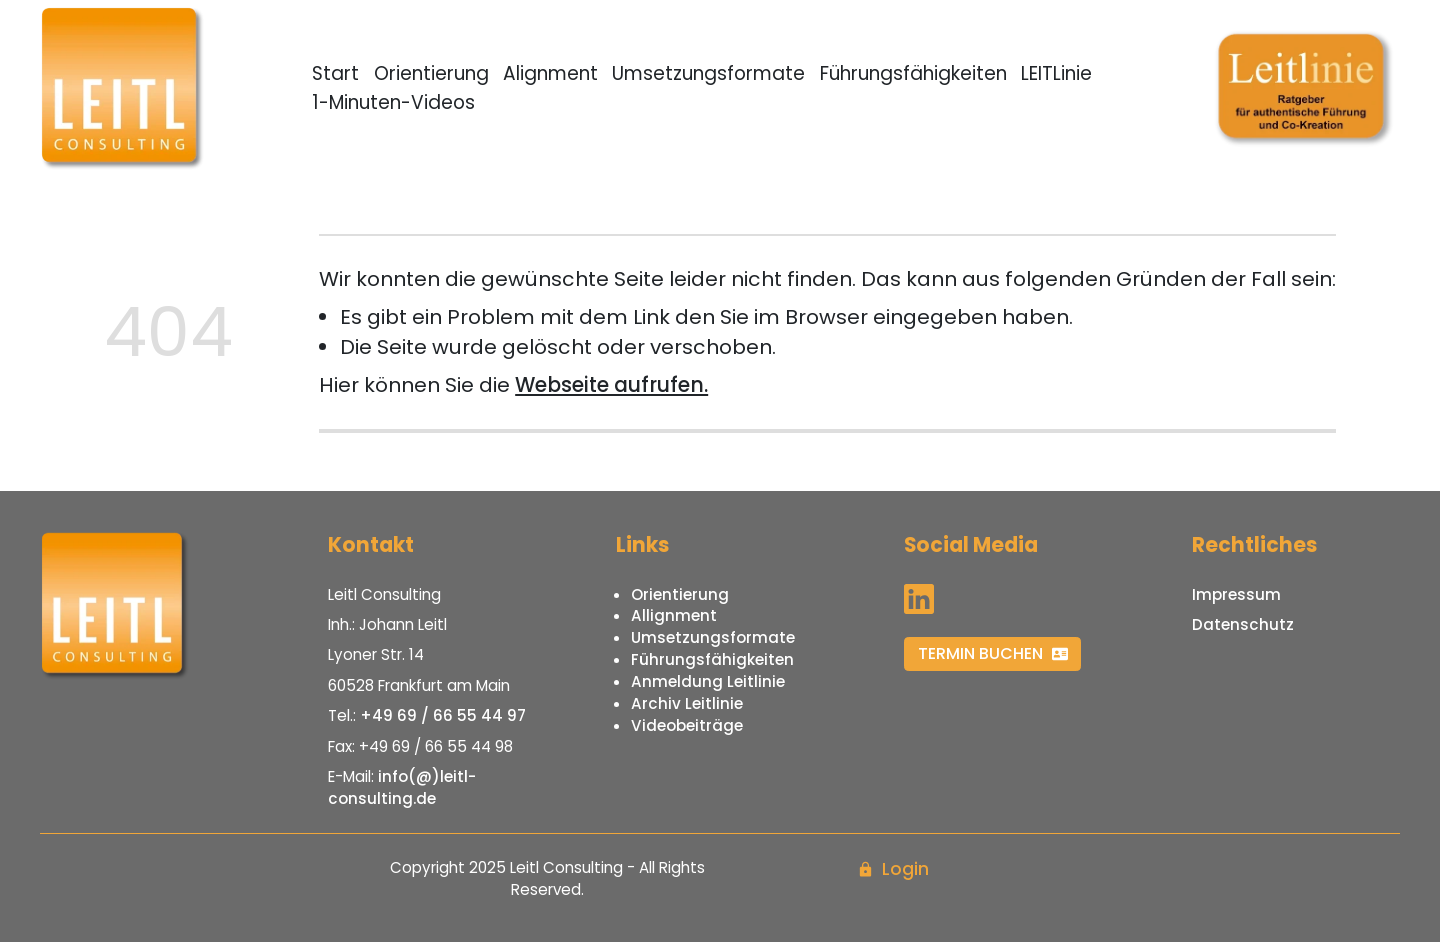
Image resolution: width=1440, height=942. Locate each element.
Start (335, 73)
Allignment (674, 615)
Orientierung (431, 73)
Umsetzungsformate (708, 73)
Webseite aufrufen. (611, 385)
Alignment (550, 73)
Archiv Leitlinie (687, 703)
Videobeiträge (687, 725)
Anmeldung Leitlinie (708, 681)
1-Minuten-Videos (393, 102)
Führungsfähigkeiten (913, 73)
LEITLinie (1056, 73)
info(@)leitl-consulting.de (402, 787)
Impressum (1236, 594)
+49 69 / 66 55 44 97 (443, 715)
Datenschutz (1243, 624)
